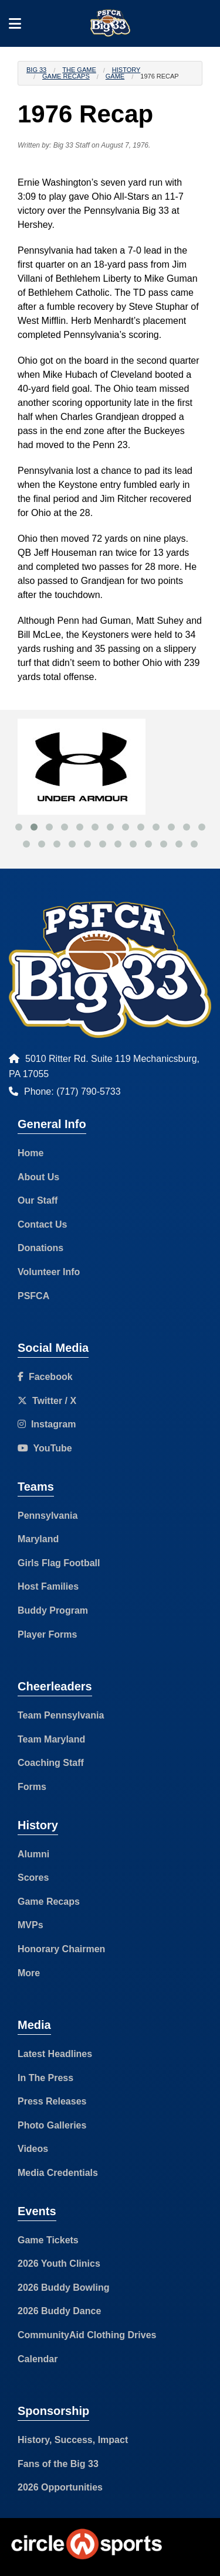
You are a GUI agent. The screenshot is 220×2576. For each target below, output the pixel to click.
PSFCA (33, 1296)
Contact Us (42, 1224)
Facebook (45, 1377)
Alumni (33, 1854)
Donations (40, 1248)
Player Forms (47, 1634)
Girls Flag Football (59, 1563)
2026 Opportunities (60, 2487)
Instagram (47, 1424)
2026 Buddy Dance (59, 2311)
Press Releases (52, 2101)
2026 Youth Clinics (59, 2263)
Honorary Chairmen (61, 1949)
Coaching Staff (51, 1763)
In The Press (45, 2078)
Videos (33, 2149)
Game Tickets (48, 2240)
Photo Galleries (52, 2125)
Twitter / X (47, 1401)
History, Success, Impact (73, 2440)
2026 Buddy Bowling (63, 2288)
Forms (32, 1787)
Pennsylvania (47, 1516)
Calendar (37, 2359)
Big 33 (36, 69)
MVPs (30, 1925)
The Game (79, 69)
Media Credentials (58, 2173)
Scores (33, 1878)
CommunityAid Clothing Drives (87, 2335)
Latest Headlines (55, 2054)
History (126, 69)
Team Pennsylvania (61, 1715)
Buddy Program (53, 1610)
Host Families (48, 1586)
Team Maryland (51, 1739)
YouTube (45, 1448)
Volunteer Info (49, 1272)
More (29, 1973)
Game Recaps (66, 76)
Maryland (38, 1539)
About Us (38, 1177)
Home (30, 1153)
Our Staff (37, 1200)
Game (115, 76)
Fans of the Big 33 (58, 2464)
